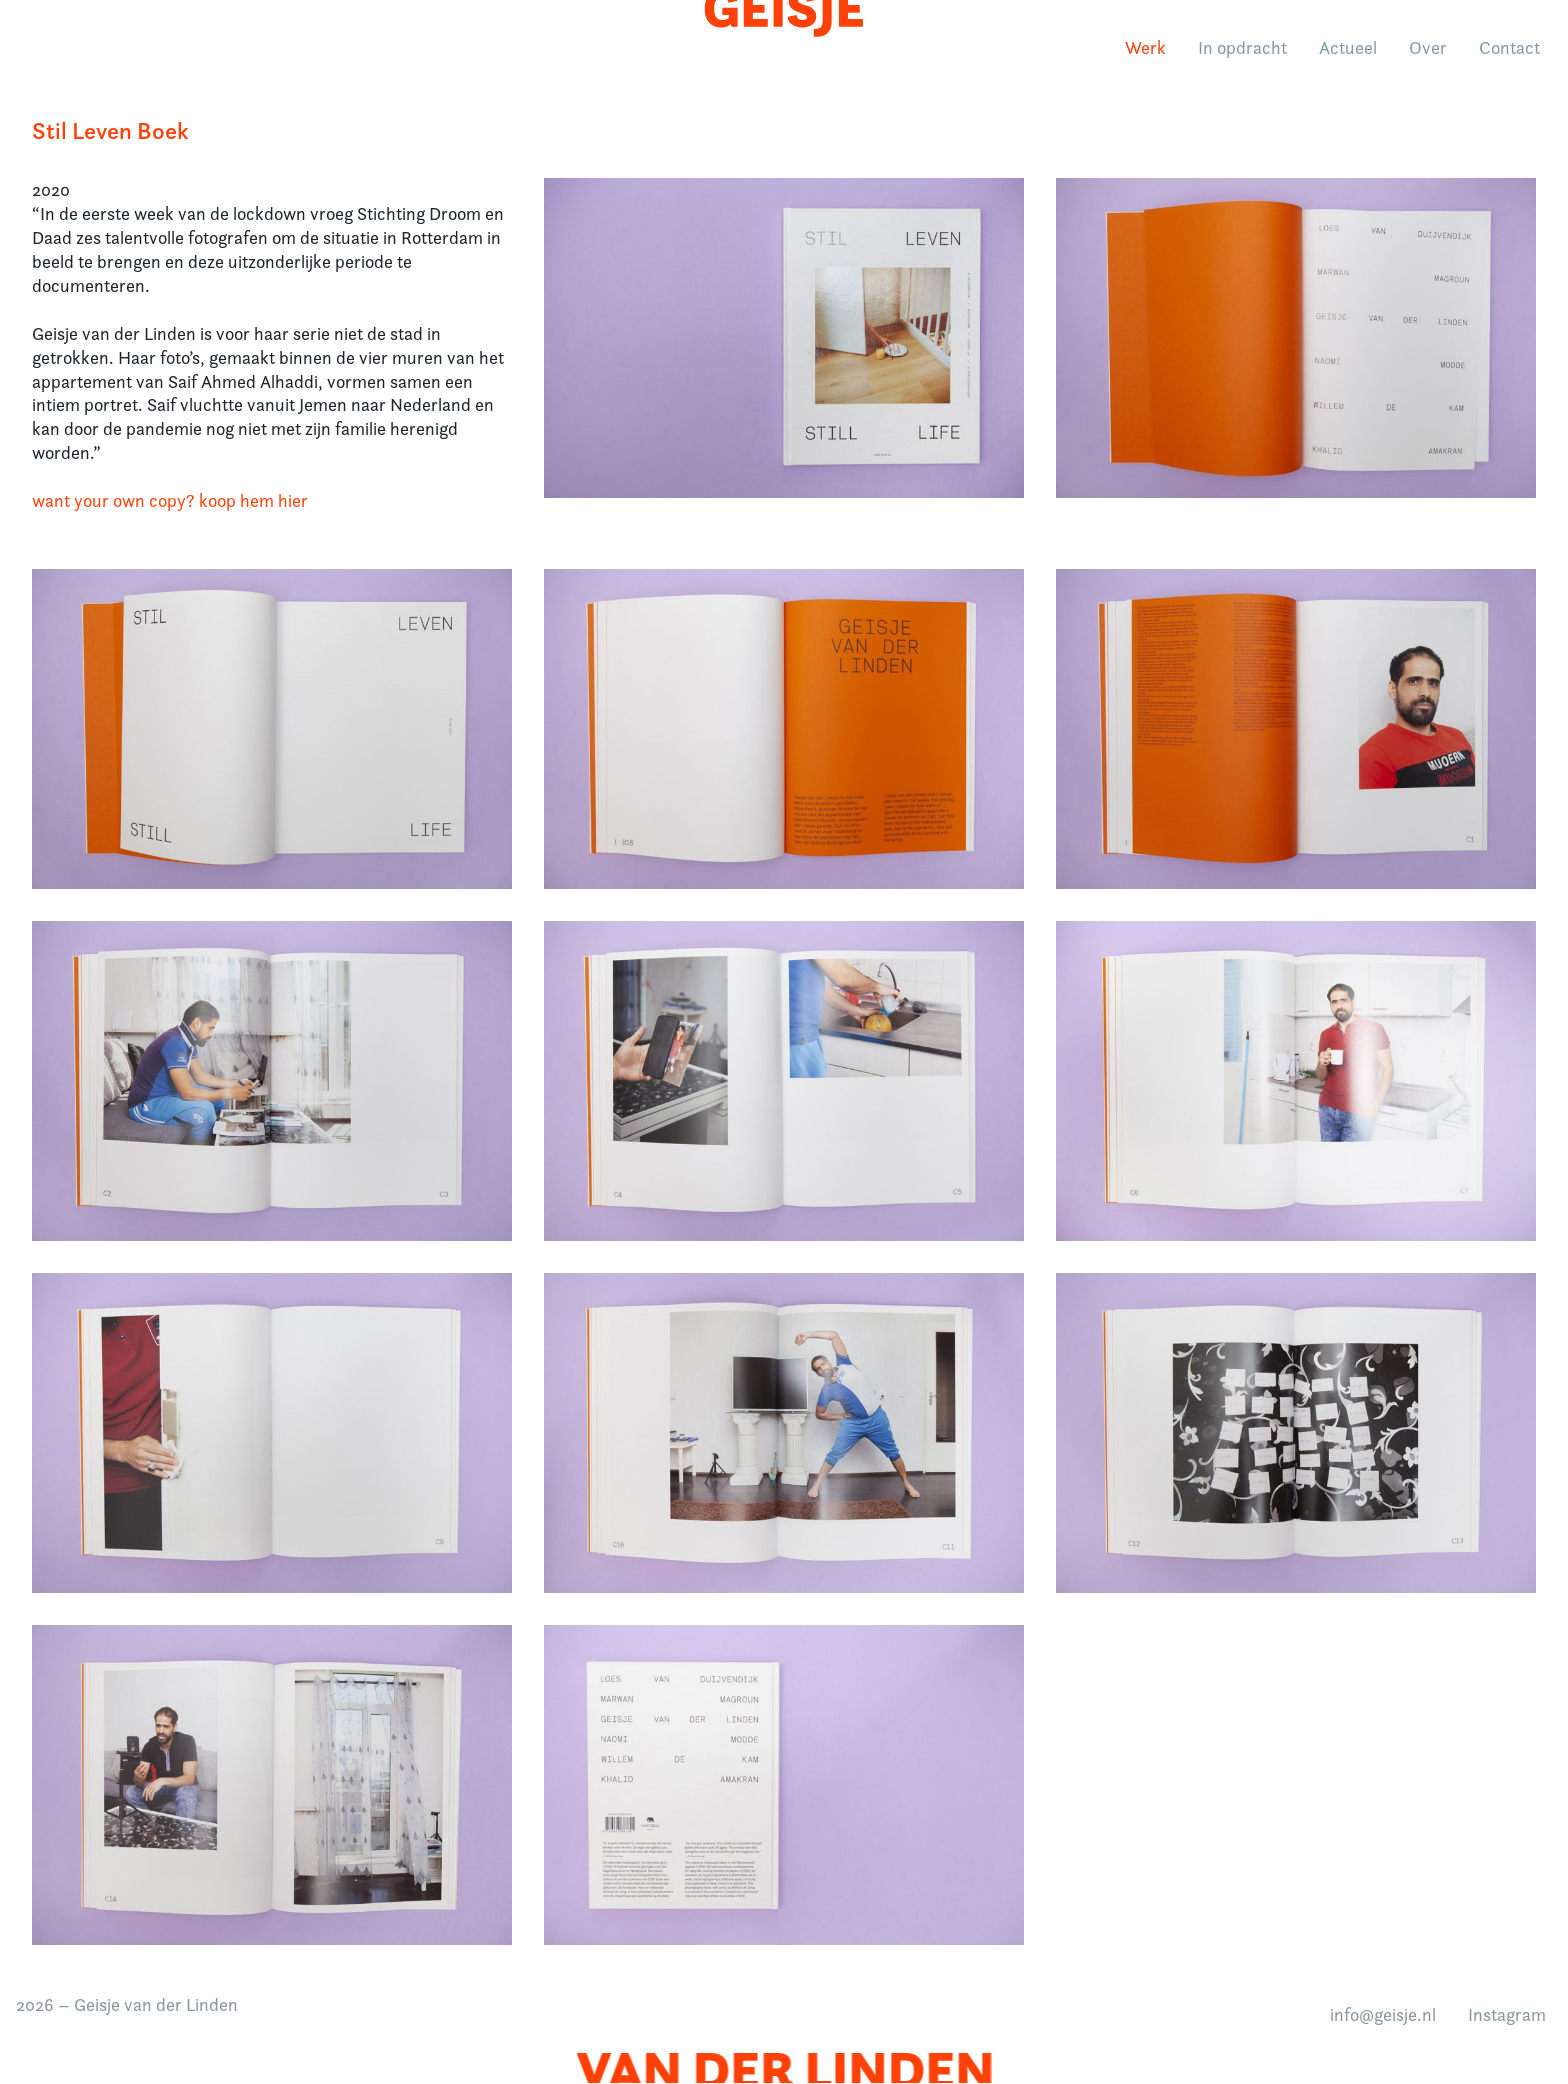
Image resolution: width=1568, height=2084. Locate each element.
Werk (1141, 53)
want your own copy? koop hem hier (170, 500)
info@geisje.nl (1383, 2014)
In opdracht (1238, 53)
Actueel (1344, 53)
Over (1424, 53)
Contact (1505, 53)
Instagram (1507, 2014)
